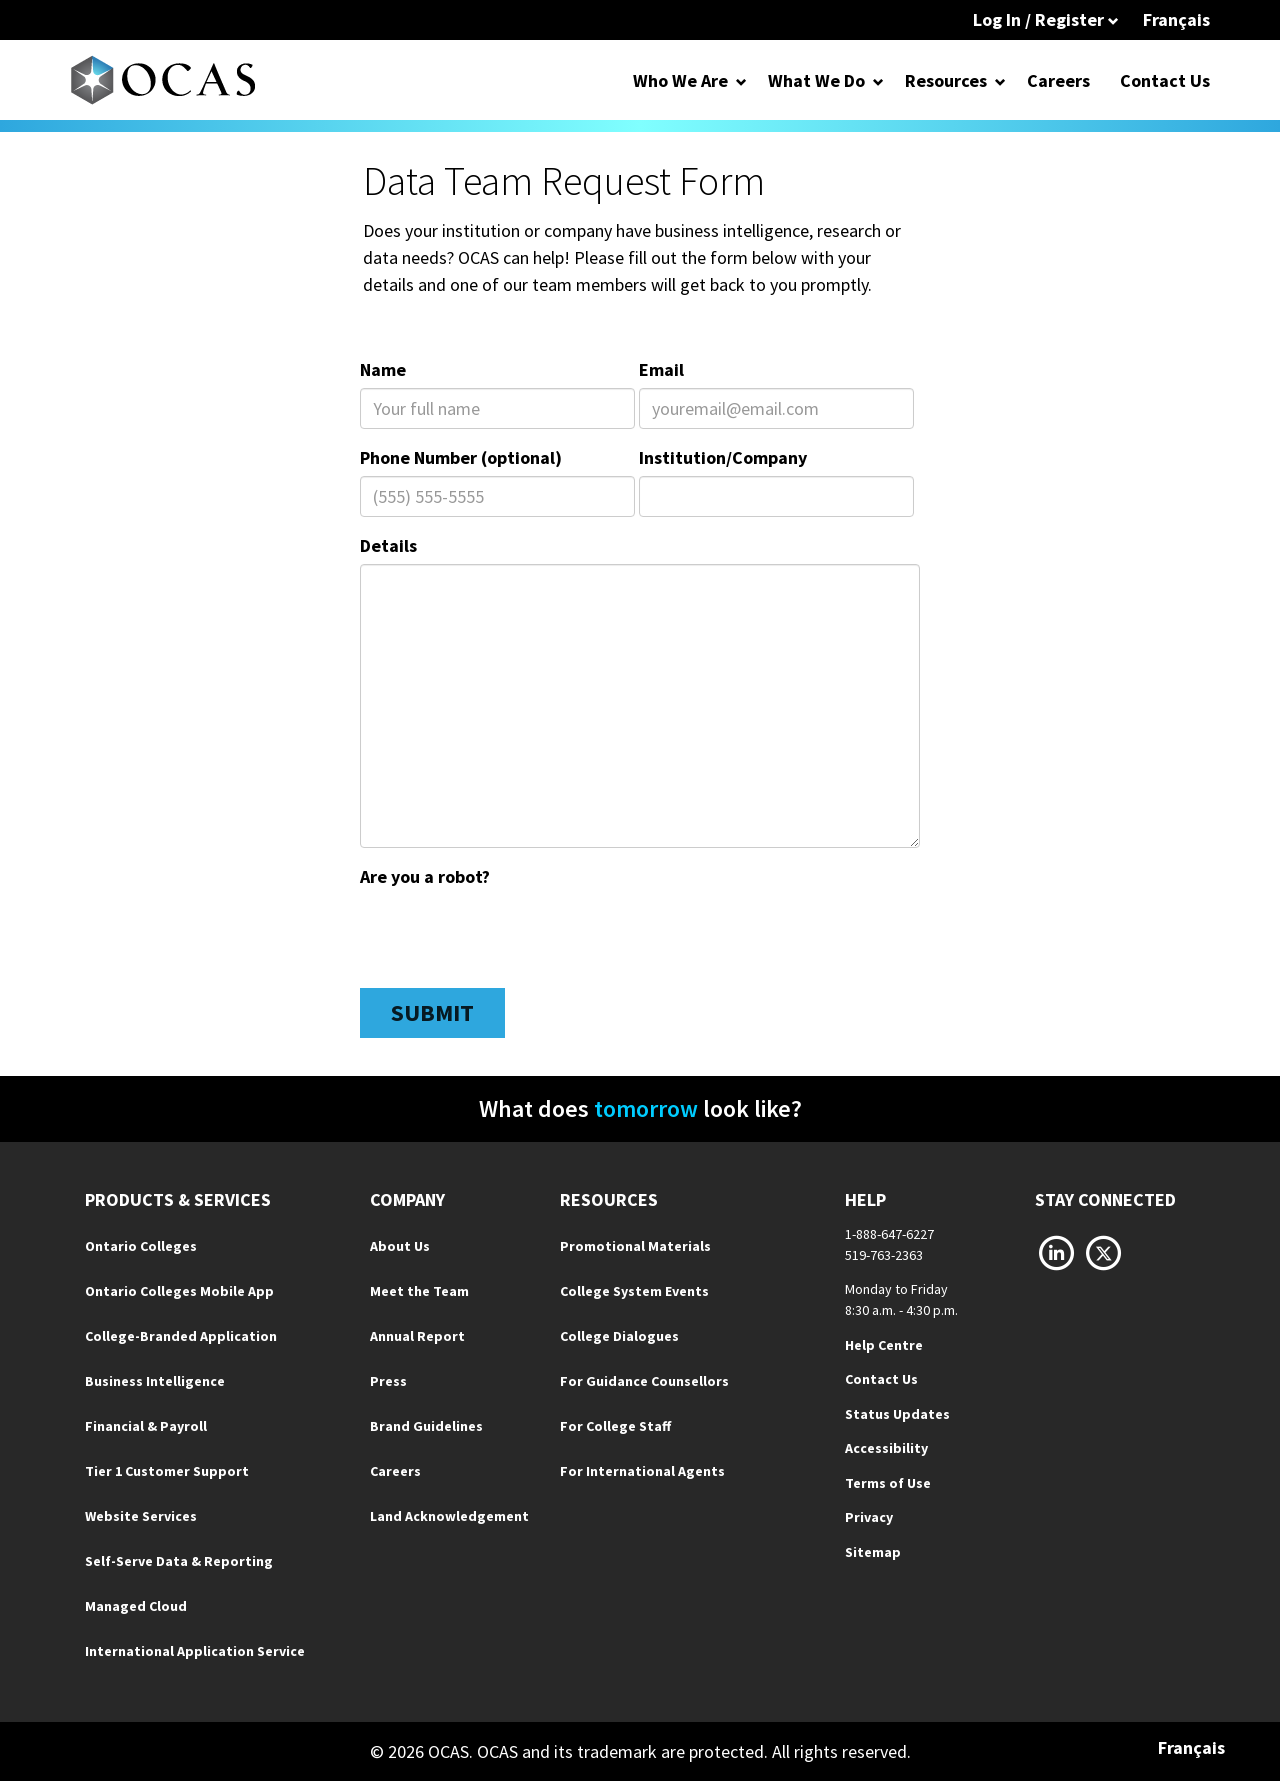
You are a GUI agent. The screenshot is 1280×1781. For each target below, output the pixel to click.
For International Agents (642, 1471)
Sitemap (873, 1552)
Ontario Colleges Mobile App (179, 1291)
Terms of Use (888, 1483)
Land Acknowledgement (449, 1516)
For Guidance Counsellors (644, 1381)
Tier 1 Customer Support (167, 1471)
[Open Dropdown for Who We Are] (741, 80)
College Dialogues (619, 1336)
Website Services (141, 1516)
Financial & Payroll (146, 1426)
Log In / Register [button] (1046, 19)
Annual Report (417, 1336)
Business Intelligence (155, 1381)
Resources (946, 80)
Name (383, 369)
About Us (400, 1246)
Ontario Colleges (141, 1246)
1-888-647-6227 (889, 1234)
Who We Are (680, 80)
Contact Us (1165, 80)
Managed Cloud (136, 1606)
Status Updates (897, 1414)
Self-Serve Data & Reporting (179, 1561)
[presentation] (512, 934)
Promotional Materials (635, 1246)
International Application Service (195, 1651)
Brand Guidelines (426, 1426)
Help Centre (884, 1345)
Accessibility (886, 1448)
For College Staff (615, 1426)
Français (1176, 19)
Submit (432, 1012)
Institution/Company (723, 457)
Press (388, 1381)
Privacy (869, 1517)
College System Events (634, 1291)
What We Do (816, 80)
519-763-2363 (884, 1255)
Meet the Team (419, 1291)
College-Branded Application (181, 1336)
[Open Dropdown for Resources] (1000, 80)
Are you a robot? (425, 876)
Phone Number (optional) (461, 457)
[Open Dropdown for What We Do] (878, 80)
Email (661, 369)
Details (388, 545)
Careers (1058, 80)
